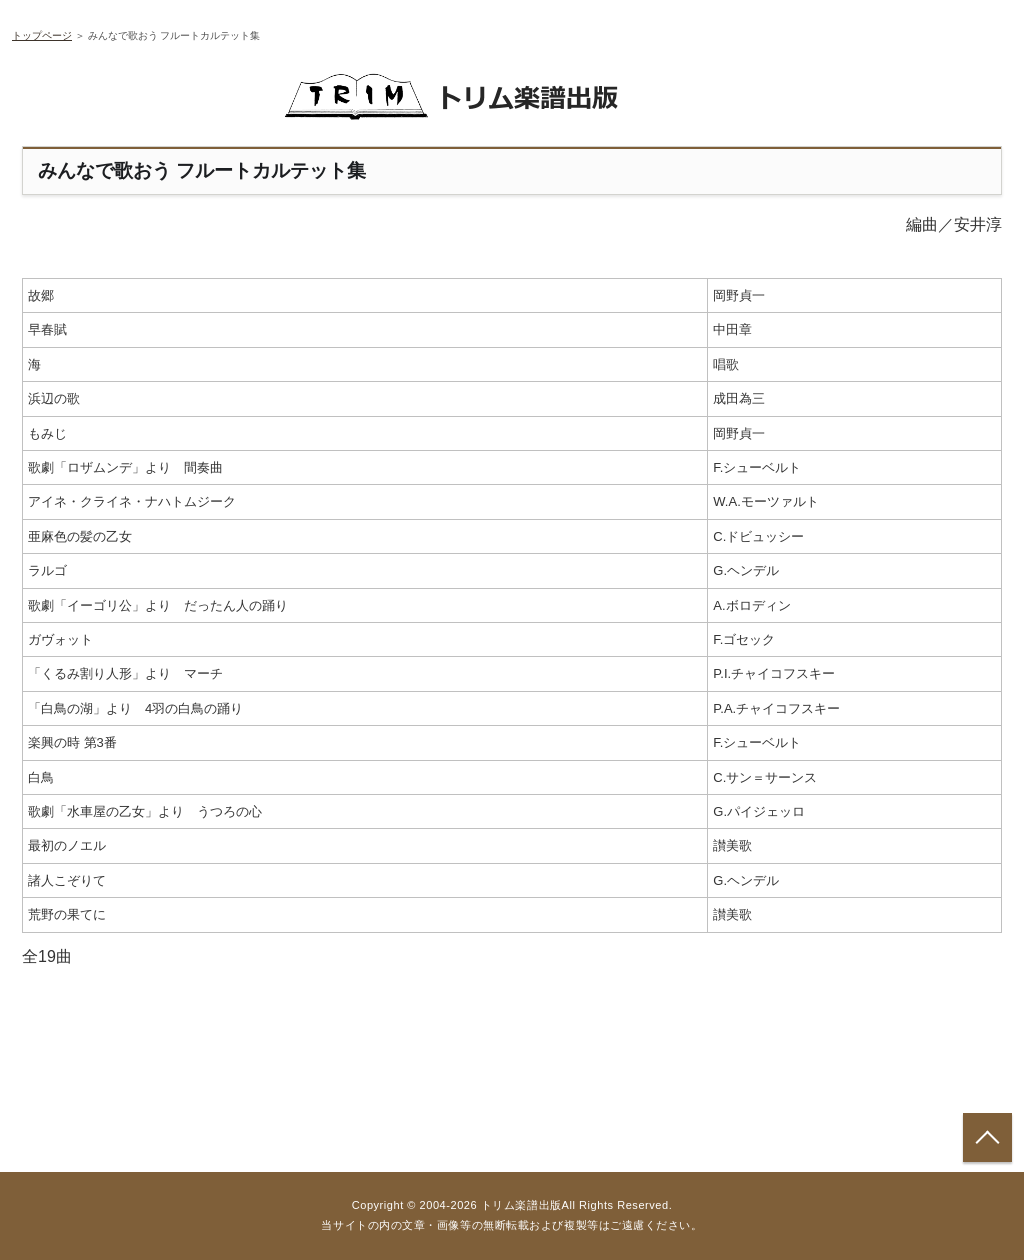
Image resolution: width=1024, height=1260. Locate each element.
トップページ (42, 35)
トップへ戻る (987, 1137)
